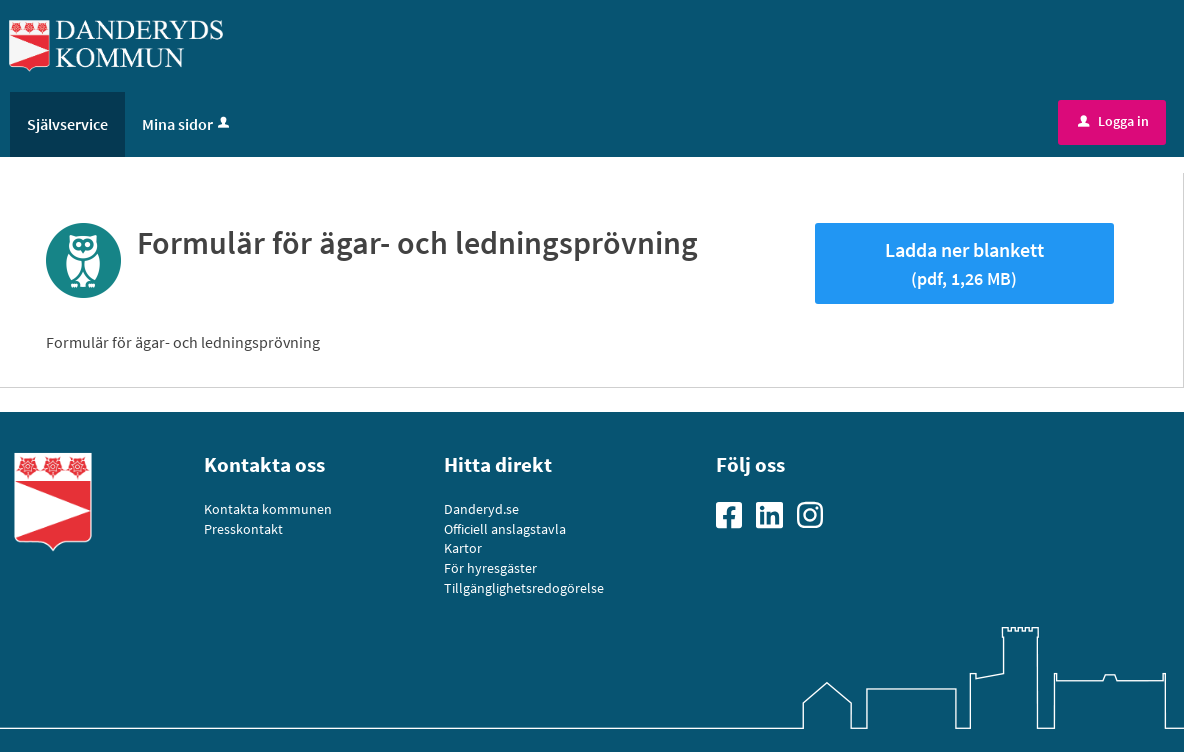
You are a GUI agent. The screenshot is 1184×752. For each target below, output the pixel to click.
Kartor (463, 548)
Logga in (1113, 121)
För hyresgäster (490, 568)
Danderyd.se (481, 509)
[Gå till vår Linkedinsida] (776, 514)
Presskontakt (243, 529)
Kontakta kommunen (268, 509)
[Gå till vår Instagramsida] (817, 514)
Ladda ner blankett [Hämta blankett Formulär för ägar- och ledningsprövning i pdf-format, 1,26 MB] (964, 263)
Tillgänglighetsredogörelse (524, 588)
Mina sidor (187, 124)
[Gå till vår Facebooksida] (736, 514)
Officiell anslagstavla (505, 529)
